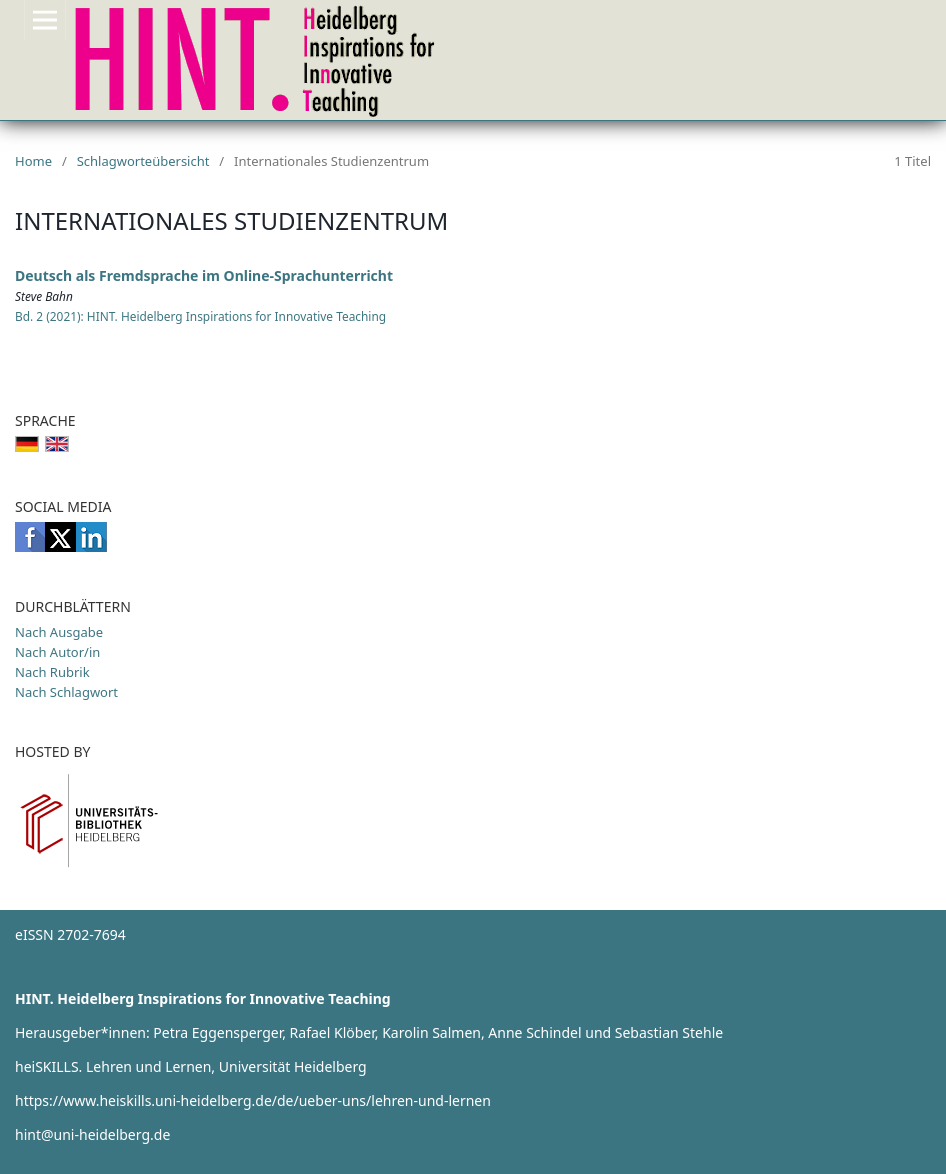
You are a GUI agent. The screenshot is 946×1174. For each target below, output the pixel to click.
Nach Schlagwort (66, 692)
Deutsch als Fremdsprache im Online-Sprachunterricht (204, 275)
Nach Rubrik (52, 672)
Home (33, 161)
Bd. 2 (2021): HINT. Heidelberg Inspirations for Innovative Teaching (200, 316)
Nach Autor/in (57, 652)
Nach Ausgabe (59, 632)
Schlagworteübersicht (143, 161)
